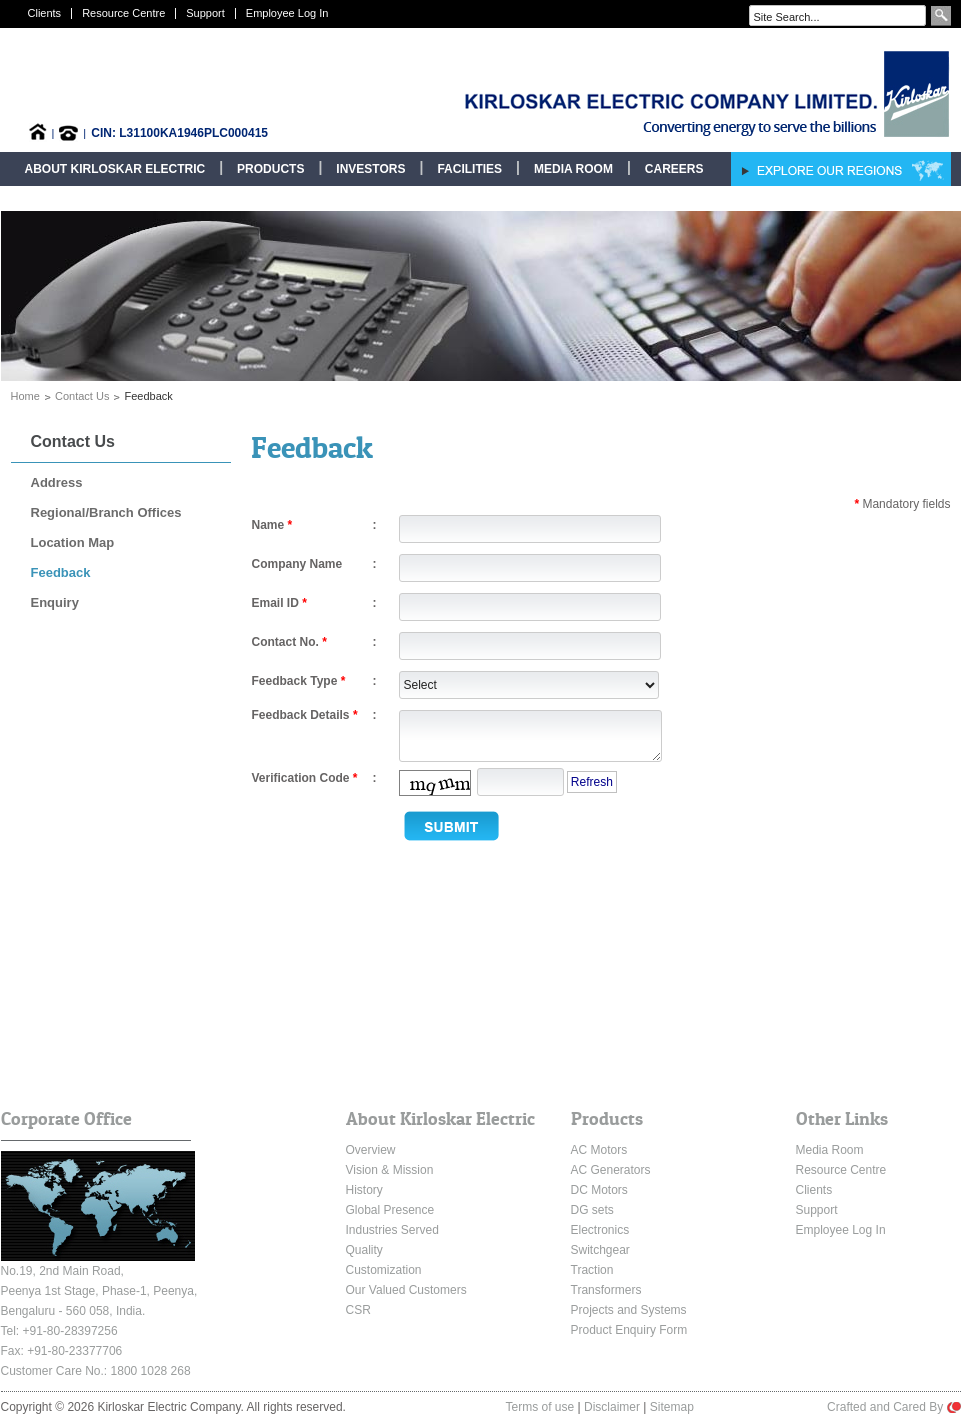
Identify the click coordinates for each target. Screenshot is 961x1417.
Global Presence (390, 1210)
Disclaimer (612, 1407)
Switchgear (600, 1250)
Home (25, 396)
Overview (371, 1150)
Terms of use (540, 1407)
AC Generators (611, 1170)
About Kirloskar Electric (115, 169)
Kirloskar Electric (642, 94)
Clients (45, 13)
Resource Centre (123, 13)
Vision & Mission (390, 1170)
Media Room (573, 169)
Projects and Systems (629, 1310)
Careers (674, 169)
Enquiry (55, 602)
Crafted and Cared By (893, 1407)
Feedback (61, 572)
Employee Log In (287, 13)
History (364, 1190)
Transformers (606, 1290)
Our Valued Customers (406, 1290)
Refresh (592, 782)
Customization (384, 1270)
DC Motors (599, 1190)
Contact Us (82, 396)
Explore (841, 169)
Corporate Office (66, 1119)
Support (205, 13)
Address (57, 482)
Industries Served (392, 1230)
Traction (592, 1270)
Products (270, 169)
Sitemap (672, 1407)
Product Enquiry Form (629, 1330)
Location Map (73, 542)
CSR (358, 1310)
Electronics (600, 1230)
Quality (364, 1250)
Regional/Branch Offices (106, 512)
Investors (370, 169)
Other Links (842, 1119)
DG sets (592, 1210)
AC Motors (599, 1150)
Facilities (469, 169)
